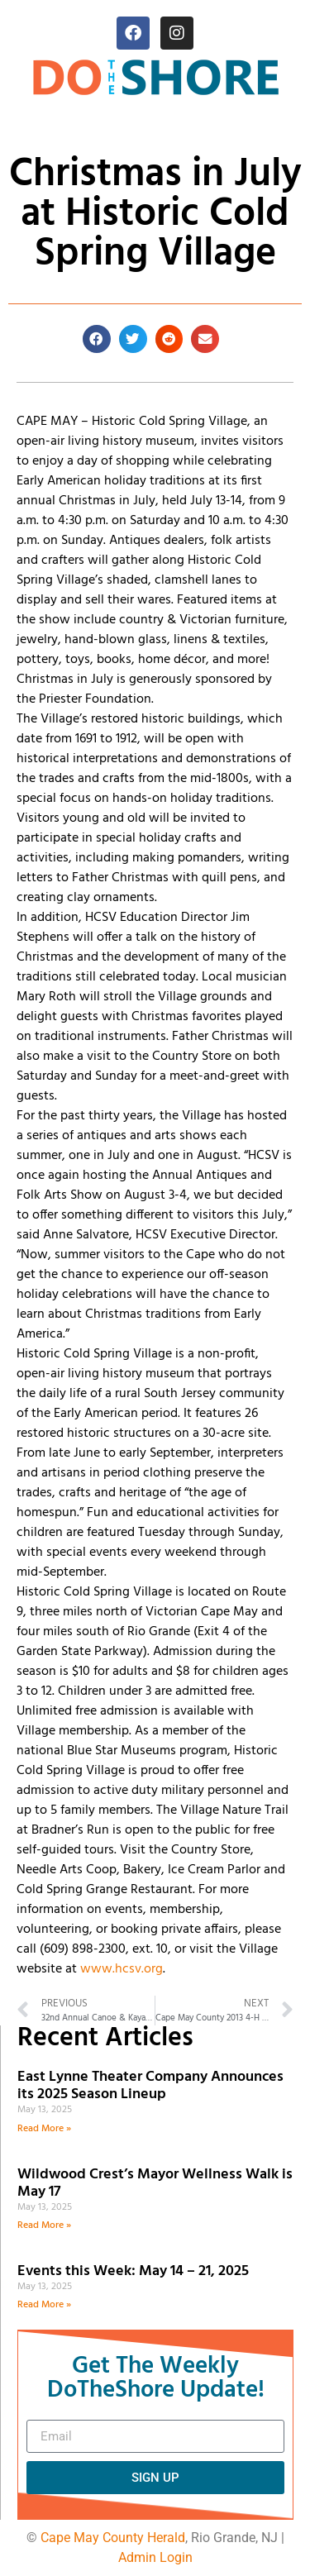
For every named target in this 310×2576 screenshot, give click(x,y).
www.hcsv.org (121, 1969)
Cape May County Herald (113, 2537)
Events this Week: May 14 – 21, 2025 (133, 2271)
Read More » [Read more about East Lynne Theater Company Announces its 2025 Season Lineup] (44, 2128)
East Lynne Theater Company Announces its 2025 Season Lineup (150, 2086)
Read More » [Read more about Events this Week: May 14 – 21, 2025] (44, 2305)
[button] (97, 339)
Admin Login (155, 2557)
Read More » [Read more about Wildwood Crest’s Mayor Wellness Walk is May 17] (44, 2225)
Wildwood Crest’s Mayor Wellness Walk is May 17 (155, 2184)
